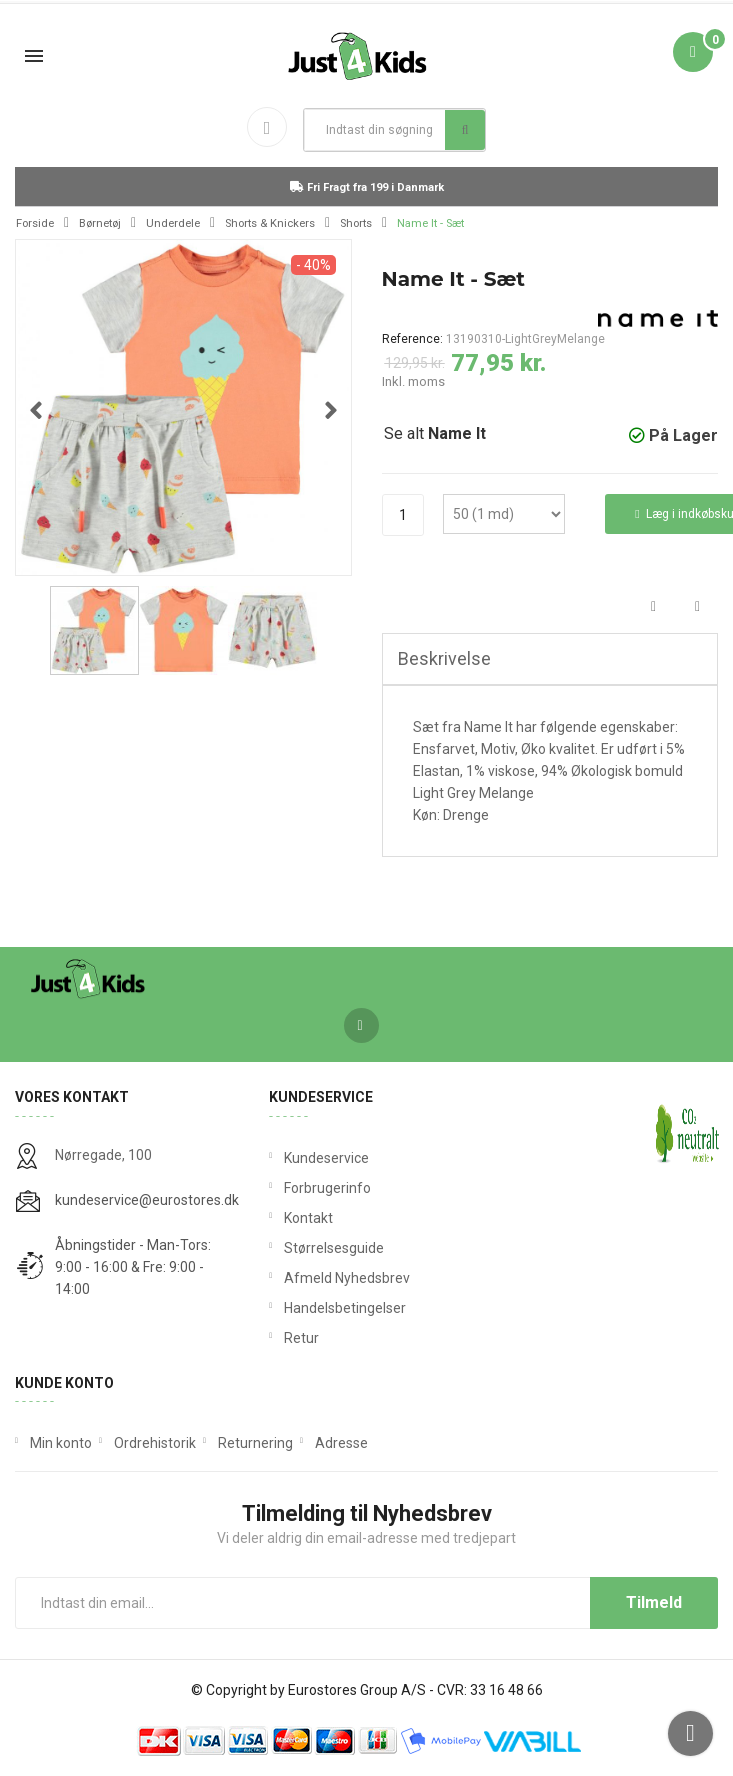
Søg (465, 130)
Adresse (341, 1443)
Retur (301, 1338)
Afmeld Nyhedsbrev (347, 1278)
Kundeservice (326, 1158)
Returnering (255, 1443)
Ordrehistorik (155, 1443)
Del (653, 607)
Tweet (697, 607)
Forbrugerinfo (327, 1188)
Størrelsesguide (334, 1248)
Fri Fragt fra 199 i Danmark (367, 187)
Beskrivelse (444, 658)
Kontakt (308, 1218)
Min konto (61, 1443)
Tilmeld (654, 1602)
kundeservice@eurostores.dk (147, 1200)
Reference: (412, 339)
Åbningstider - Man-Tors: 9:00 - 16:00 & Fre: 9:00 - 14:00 (133, 1267)
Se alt (435, 433)
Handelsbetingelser (345, 1308)
